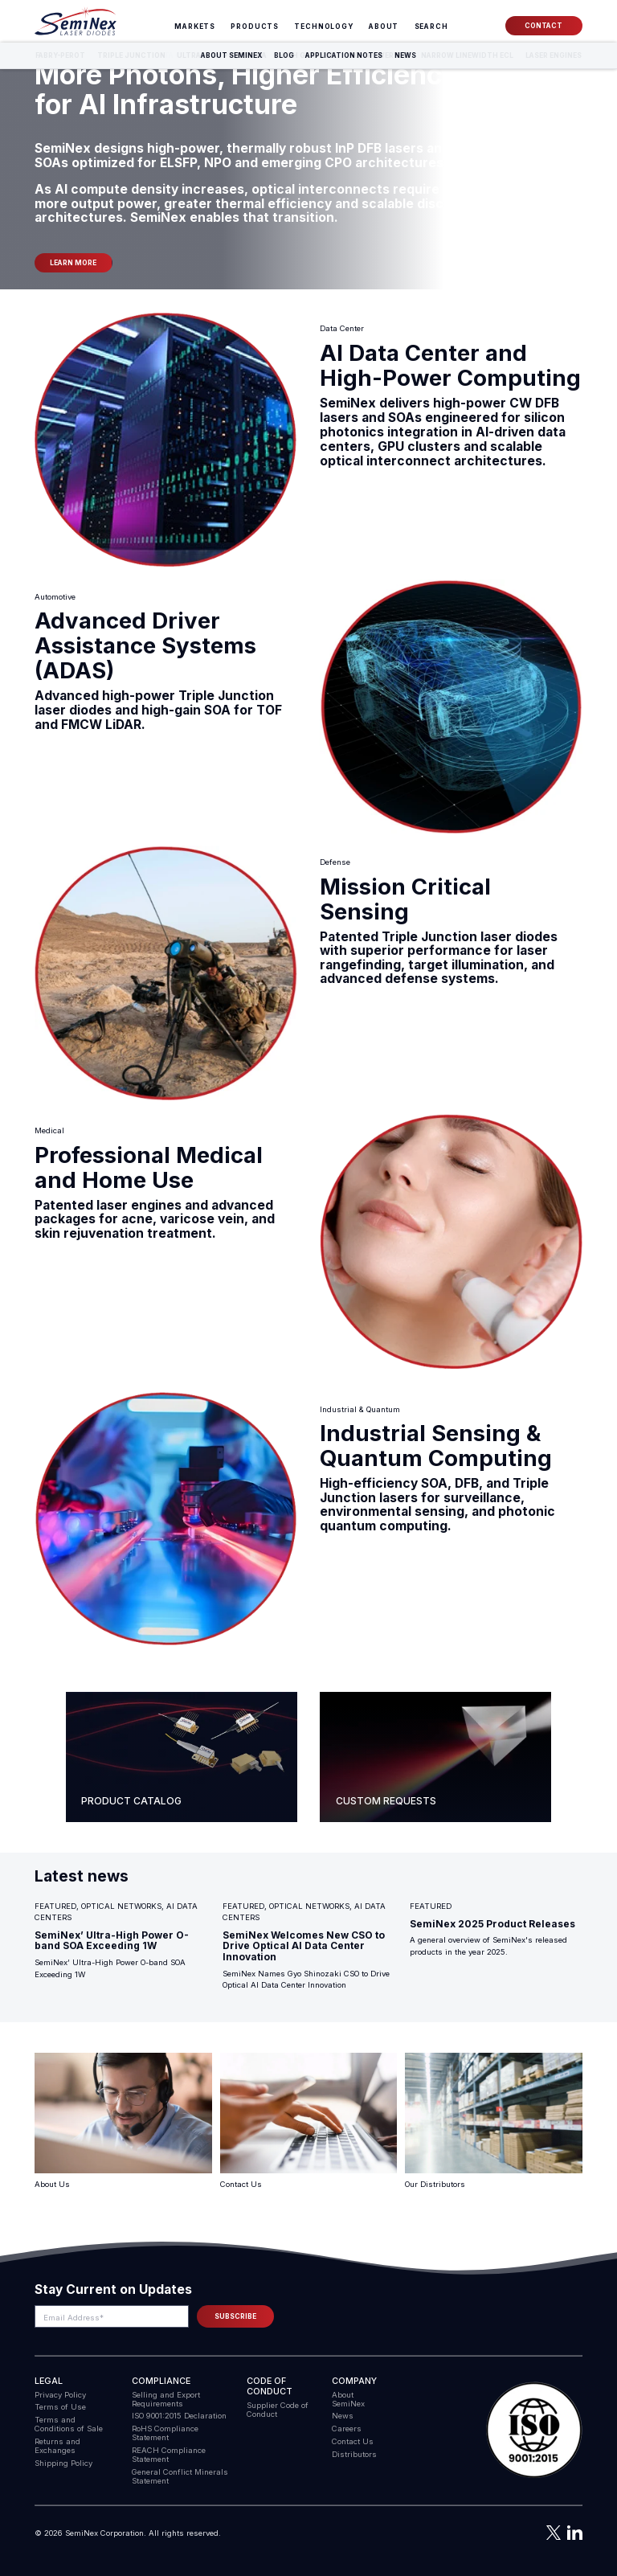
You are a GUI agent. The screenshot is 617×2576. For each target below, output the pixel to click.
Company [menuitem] (354, 2381)
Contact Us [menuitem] (353, 2441)
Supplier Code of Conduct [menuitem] (277, 2409)
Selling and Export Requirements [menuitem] (166, 2399)
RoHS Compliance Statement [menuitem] (165, 2433)
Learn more (73, 263)
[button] (534, 2430)
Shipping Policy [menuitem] (63, 2463)
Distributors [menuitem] (354, 2454)
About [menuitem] (383, 27)
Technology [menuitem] (323, 27)
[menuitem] (431, 26)
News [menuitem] (342, 2415)
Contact (543, 26)
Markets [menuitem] (194, 27)
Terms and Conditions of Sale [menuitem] (69, 2424)
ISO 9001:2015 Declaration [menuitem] (179, 2415)
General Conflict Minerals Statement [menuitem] (180, 2476)
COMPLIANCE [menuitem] (161, 2381)
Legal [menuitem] (49, 2381)
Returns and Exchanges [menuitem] (57, 2446)
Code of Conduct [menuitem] (269, 2386)
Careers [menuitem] (347, 2428)
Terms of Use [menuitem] (60, 2406)
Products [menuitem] (255, 27)
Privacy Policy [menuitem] (60, 2394)
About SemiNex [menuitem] (348, 2399)
